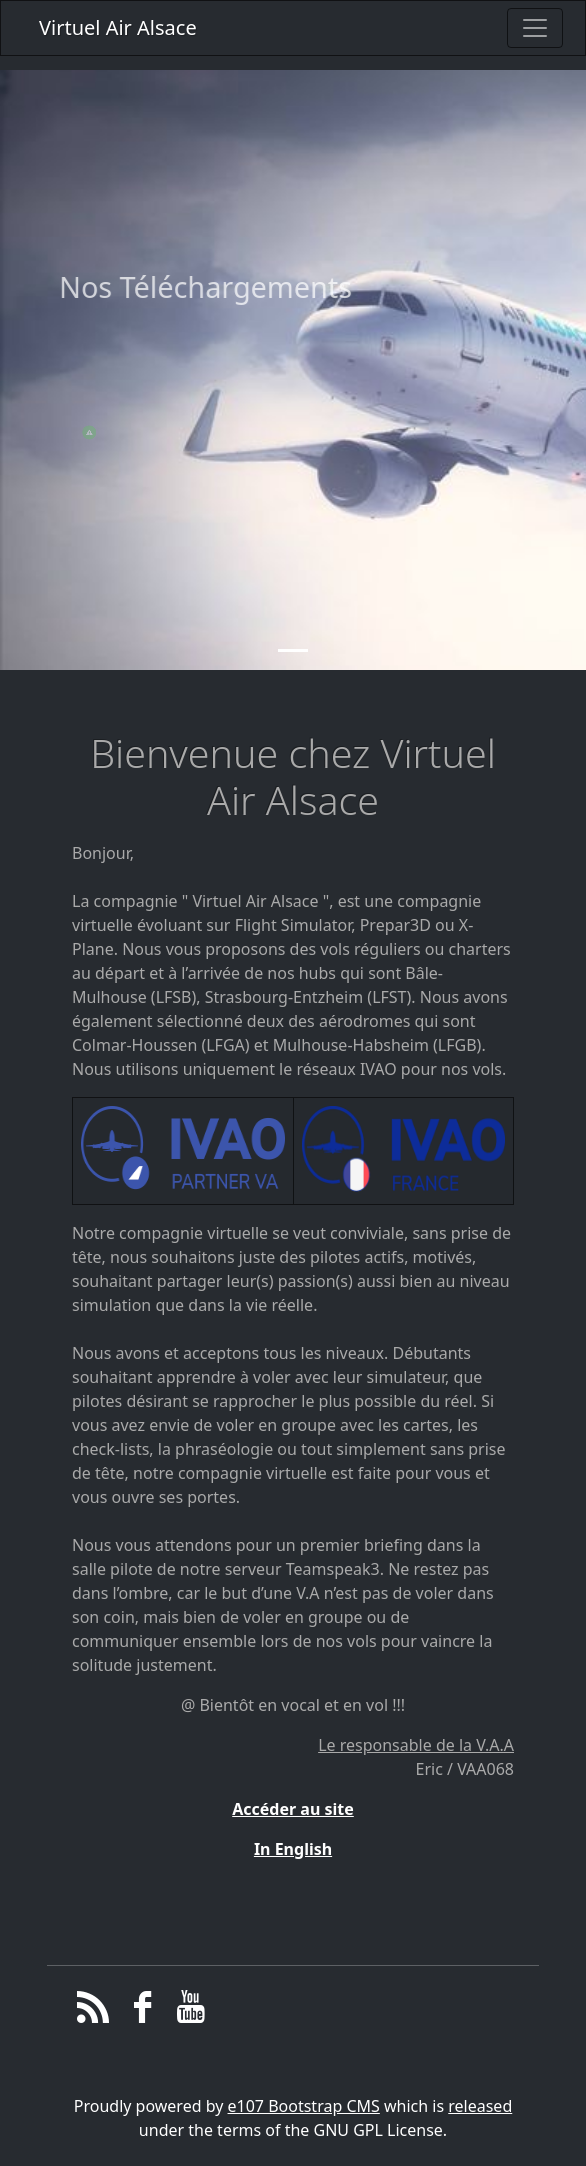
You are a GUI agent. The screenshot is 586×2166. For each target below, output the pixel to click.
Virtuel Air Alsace (118, 27)
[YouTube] (191, 2012)
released (480, 2106)
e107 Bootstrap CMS (304, 2106)
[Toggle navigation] (535, 28)
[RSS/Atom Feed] (93, 2012)
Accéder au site (293, 1809)
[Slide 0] (293, 671)
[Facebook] (142, 2012)
